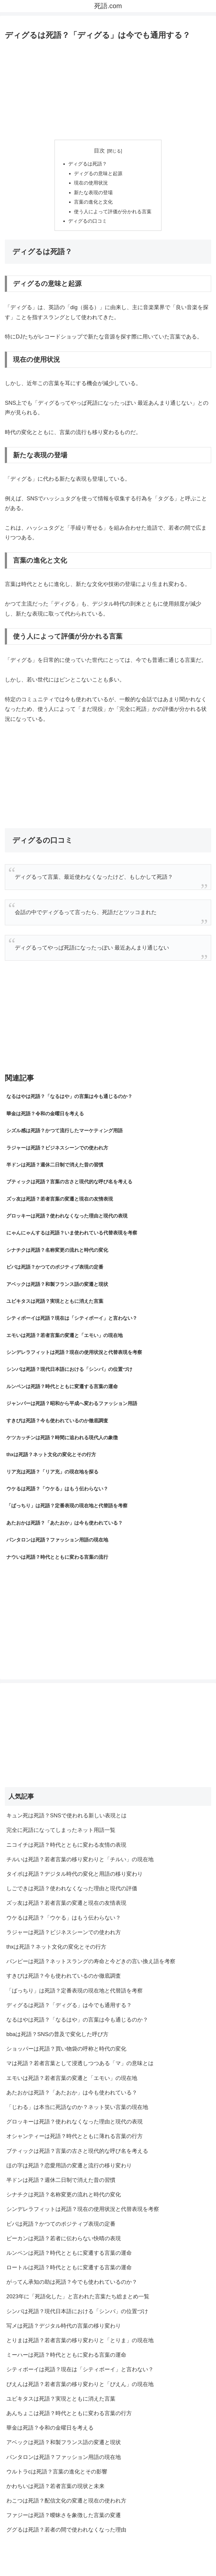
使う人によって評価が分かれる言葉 (113, 213)
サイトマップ (39, 2556)
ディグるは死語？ (87, 164)
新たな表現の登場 (93, 193)
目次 (99, 151)
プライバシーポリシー (108, 2556)
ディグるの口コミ (87, 223)
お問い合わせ (177, 2556)
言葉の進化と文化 (93, 203)
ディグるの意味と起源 (98, 174)
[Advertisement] (108, 87)
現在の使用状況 (91, 183)
